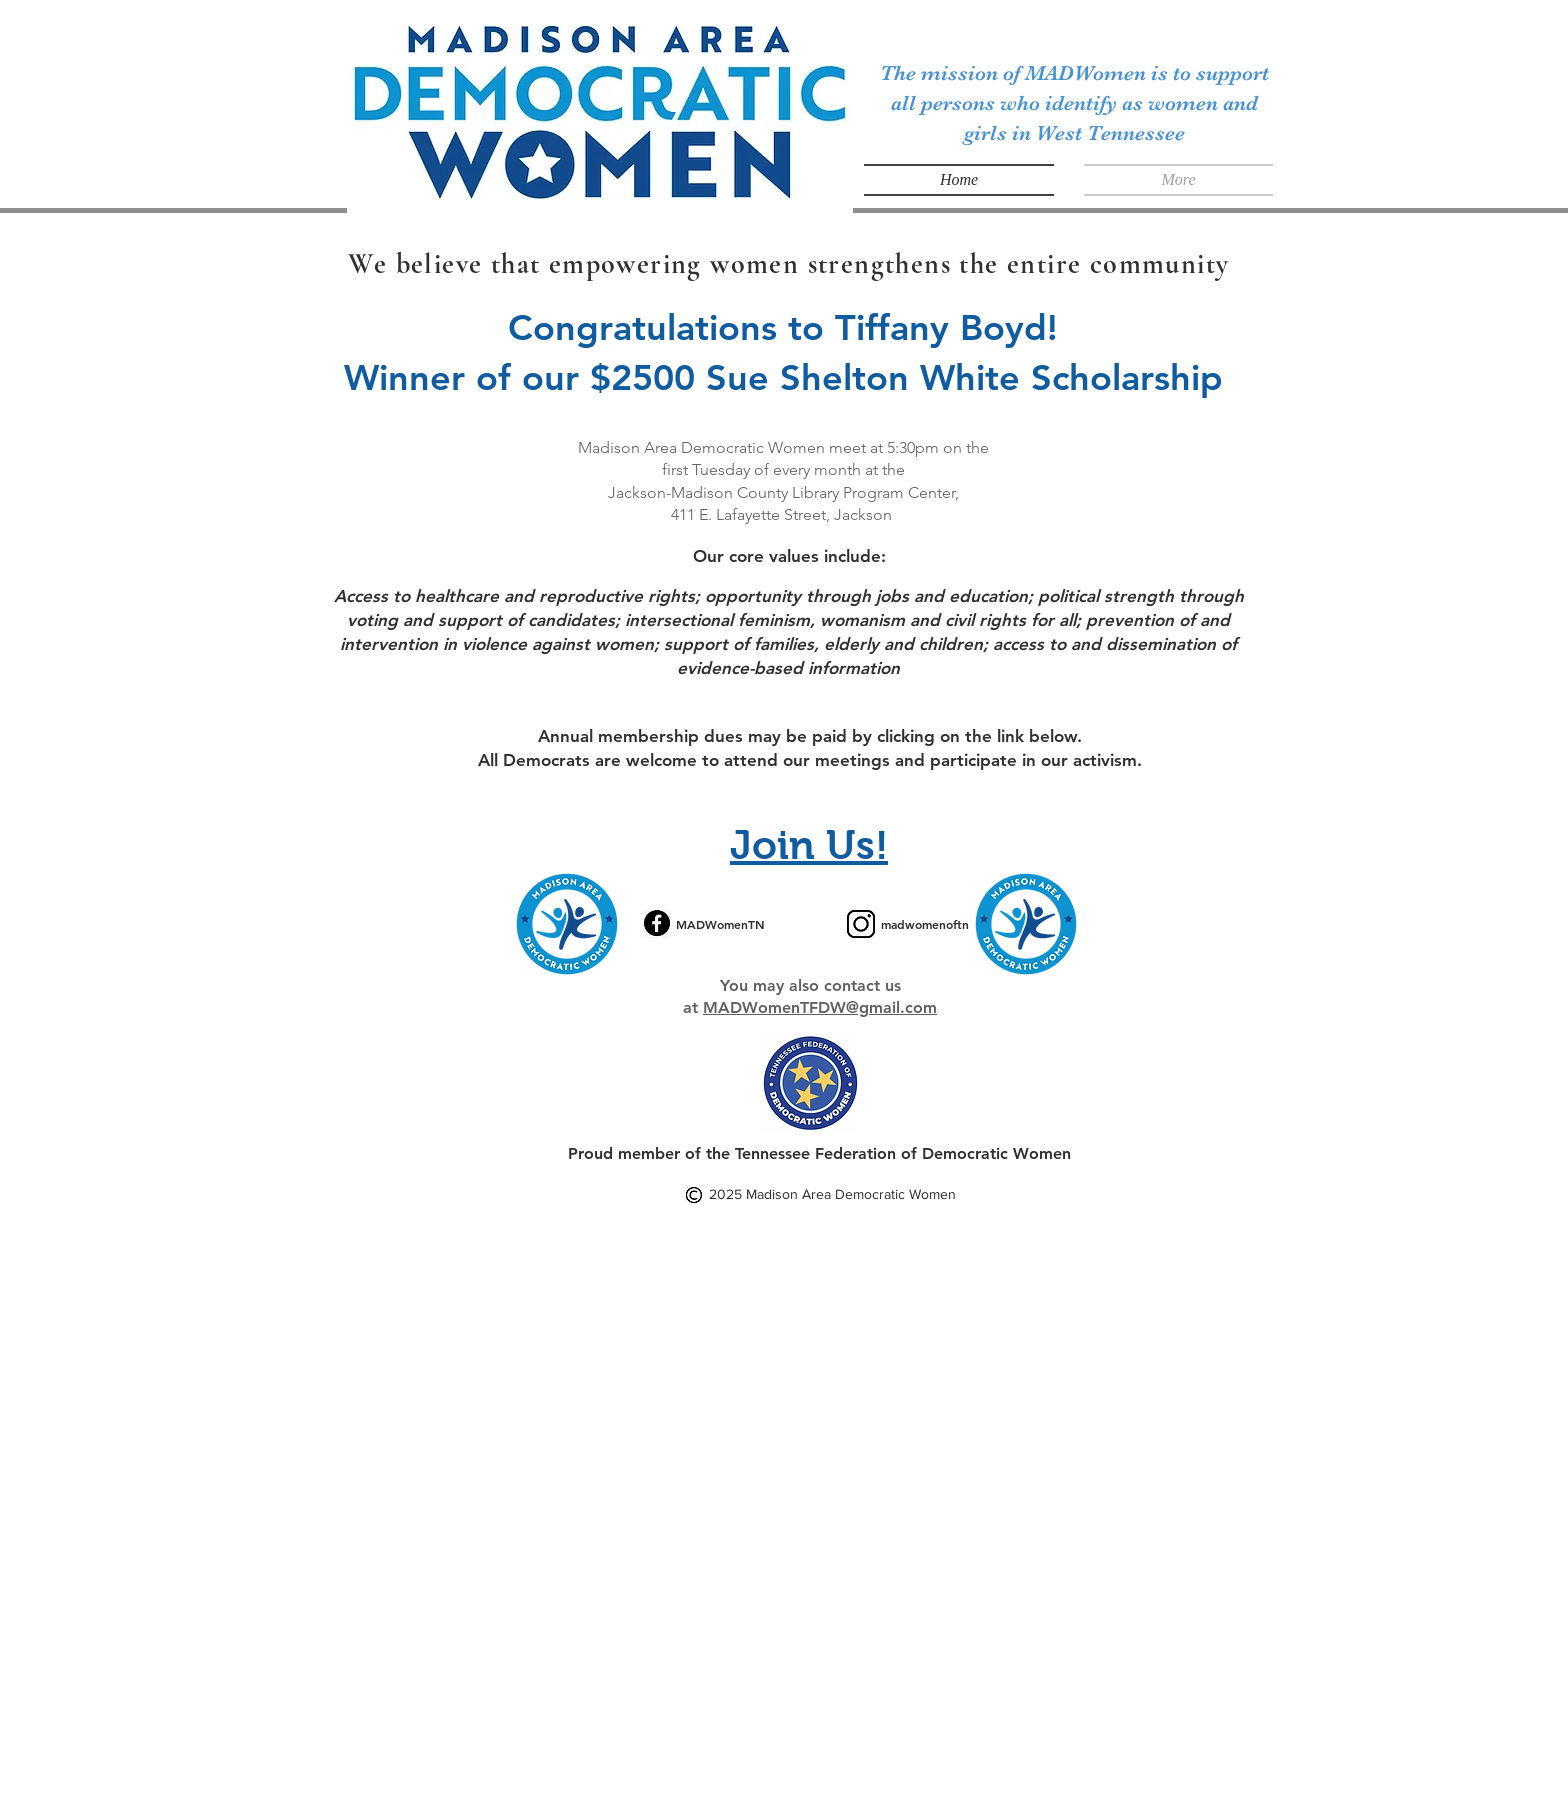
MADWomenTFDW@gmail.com (820, 1007)
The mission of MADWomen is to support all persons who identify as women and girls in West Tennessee (1074, 103)
